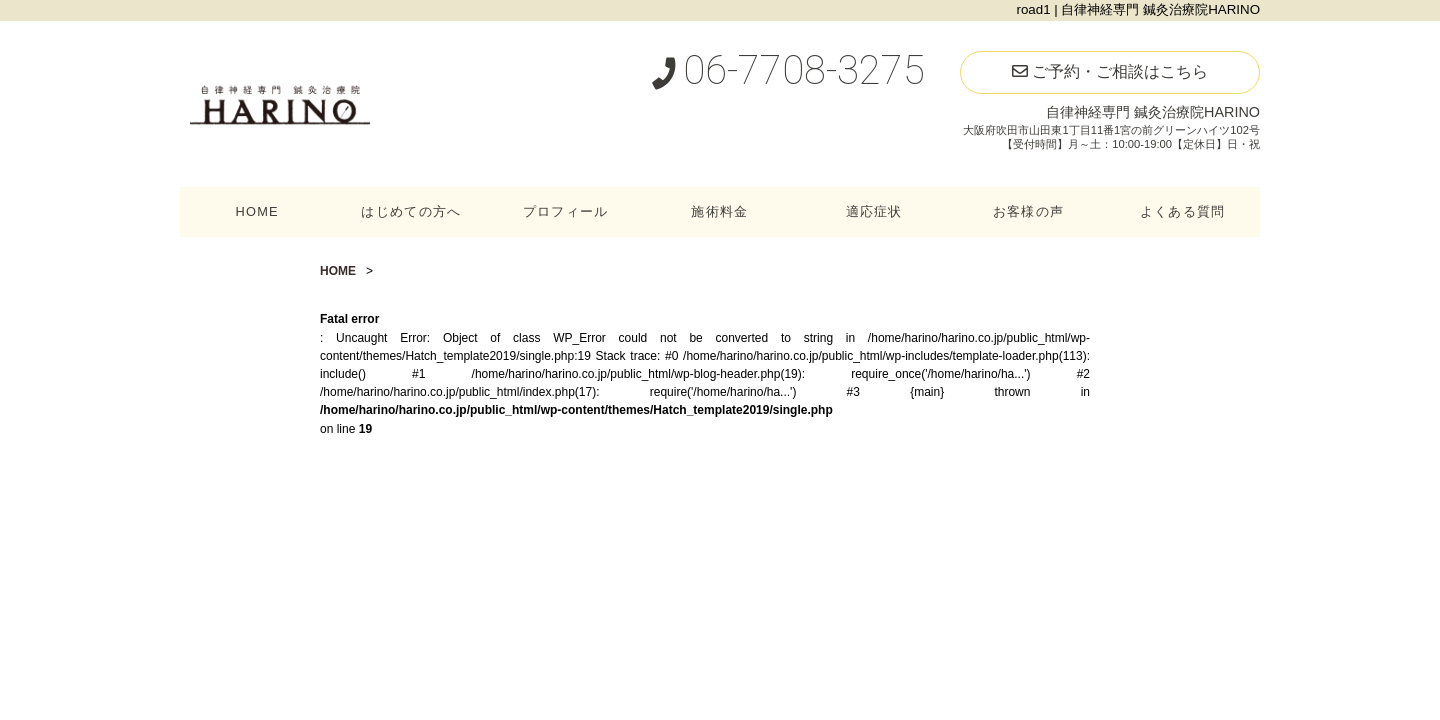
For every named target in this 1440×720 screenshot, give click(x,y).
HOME (257, 211)
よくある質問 (1183, 211)
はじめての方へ (411, 211)
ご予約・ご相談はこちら (1110, 71)
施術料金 (719, 211)
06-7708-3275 (787, 70)
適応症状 (874, 211)
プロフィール (566, 211)
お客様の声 (1028, 211)
